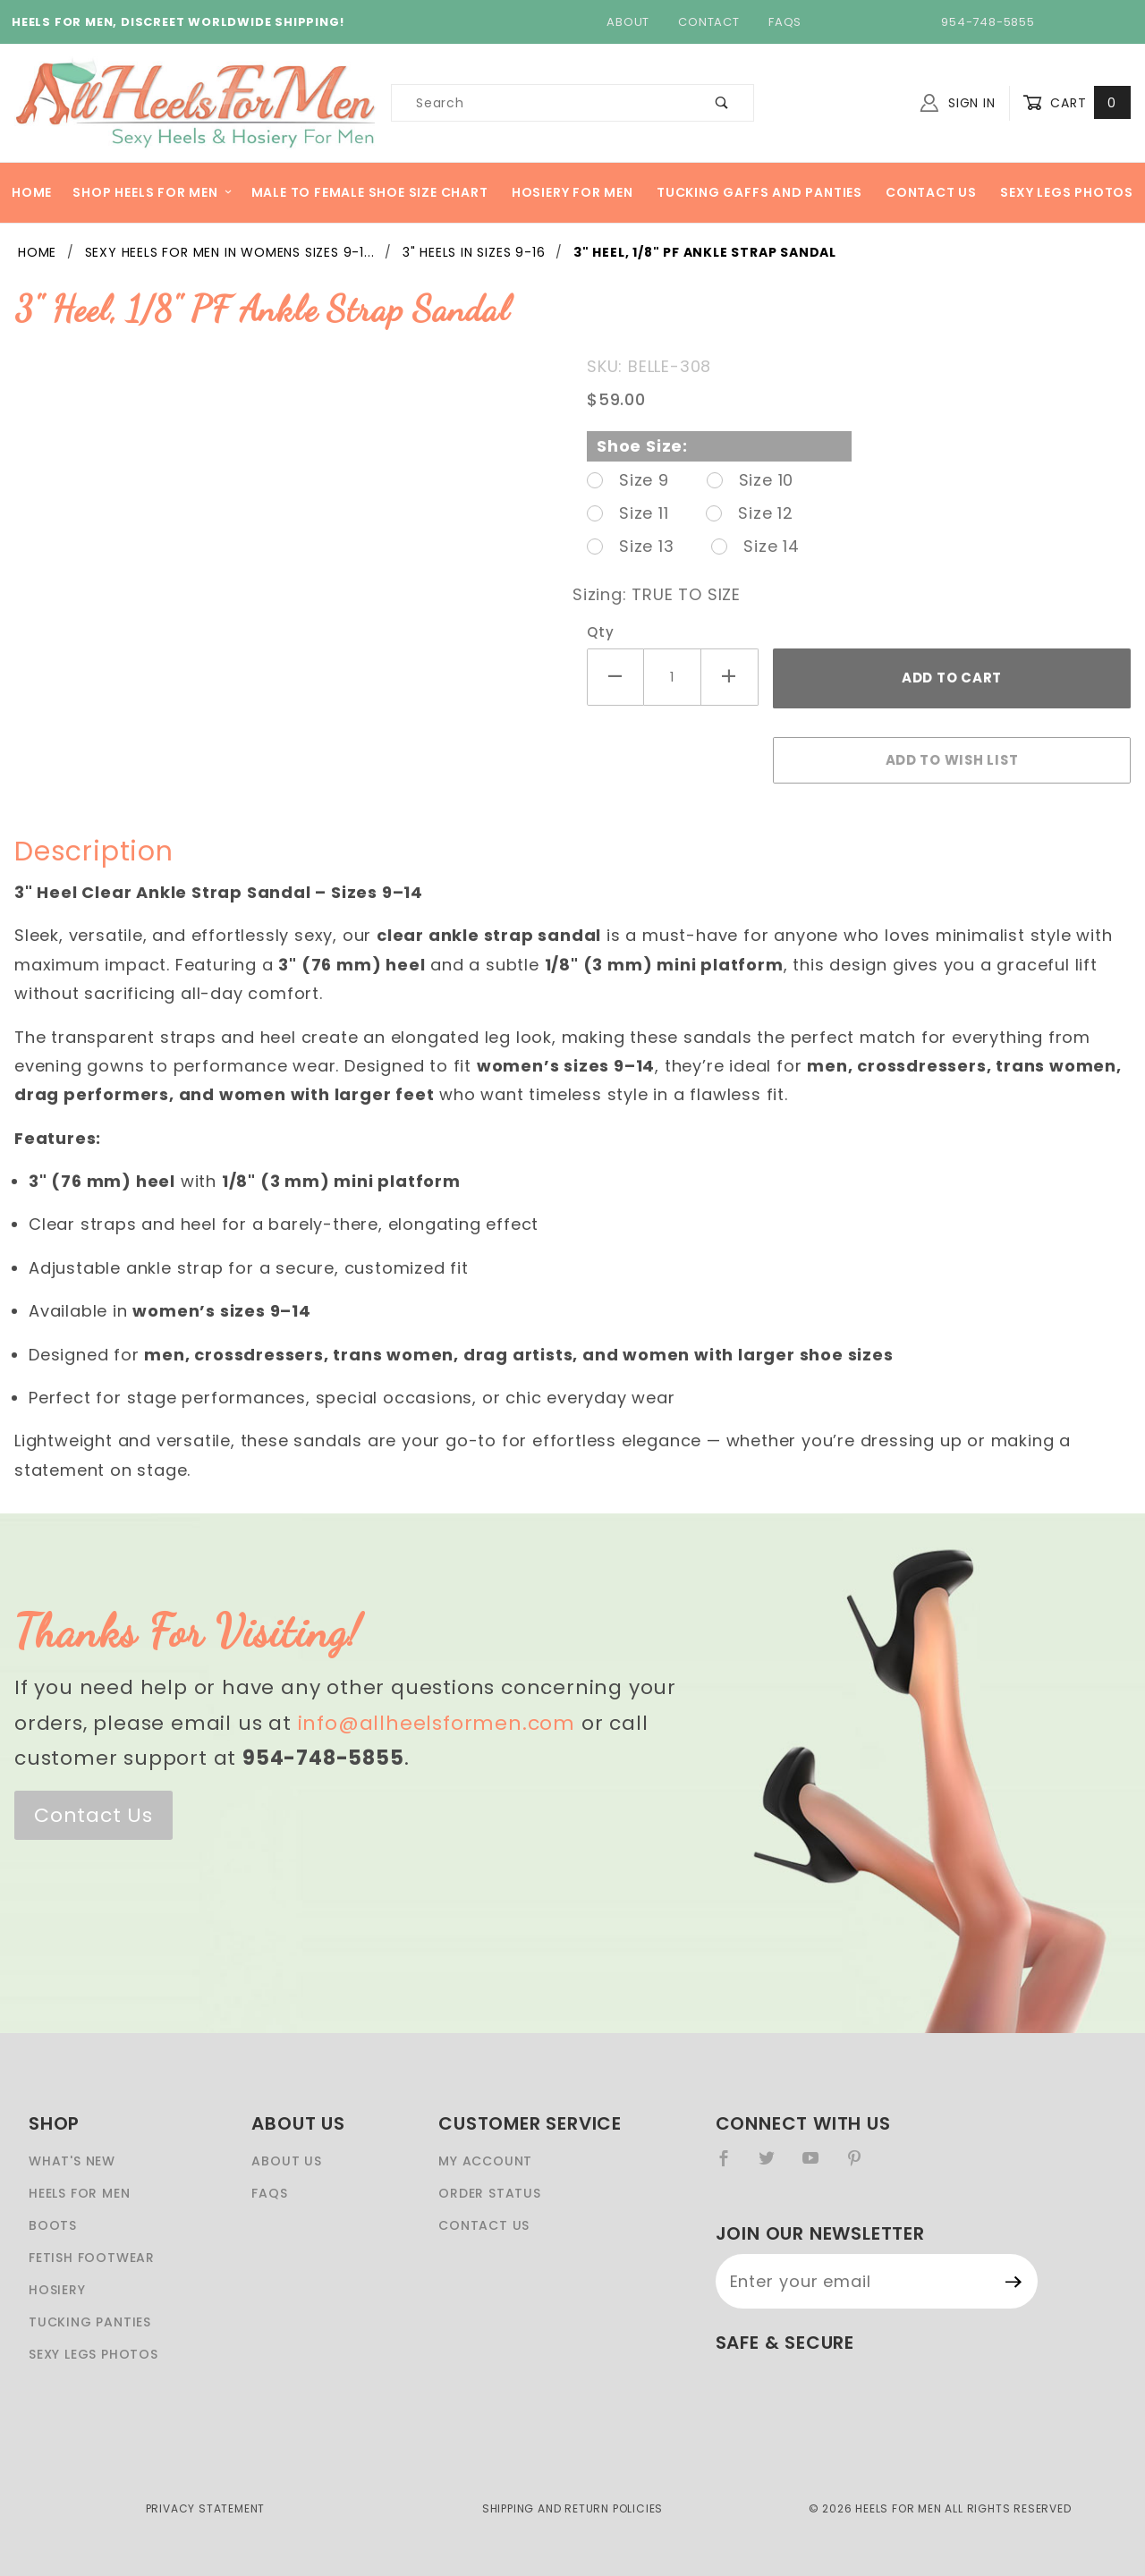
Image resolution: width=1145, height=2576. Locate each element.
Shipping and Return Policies (572, 2508)
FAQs (785, 21)
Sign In (957, 103)
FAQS (269, 2193)
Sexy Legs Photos (1066, 192)
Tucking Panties (90, 2322)
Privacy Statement (206, 2508)
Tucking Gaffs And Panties (759, 192)
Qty (600, 632)
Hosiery (57, 2290)
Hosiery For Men (572, 192)
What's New (72, 2161)
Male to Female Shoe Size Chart (369, 192)
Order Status (489, 2193)
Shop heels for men (152, 192)
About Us (286, 2161)
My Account (485, 2161)
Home (32, 192)
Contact (709, 21)
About (627, 21)
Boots (53, 2225)
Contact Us (931, 192)
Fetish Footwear (92, 2258)
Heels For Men (79, 2193)
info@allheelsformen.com (436, 1723)
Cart (1076, 103)
